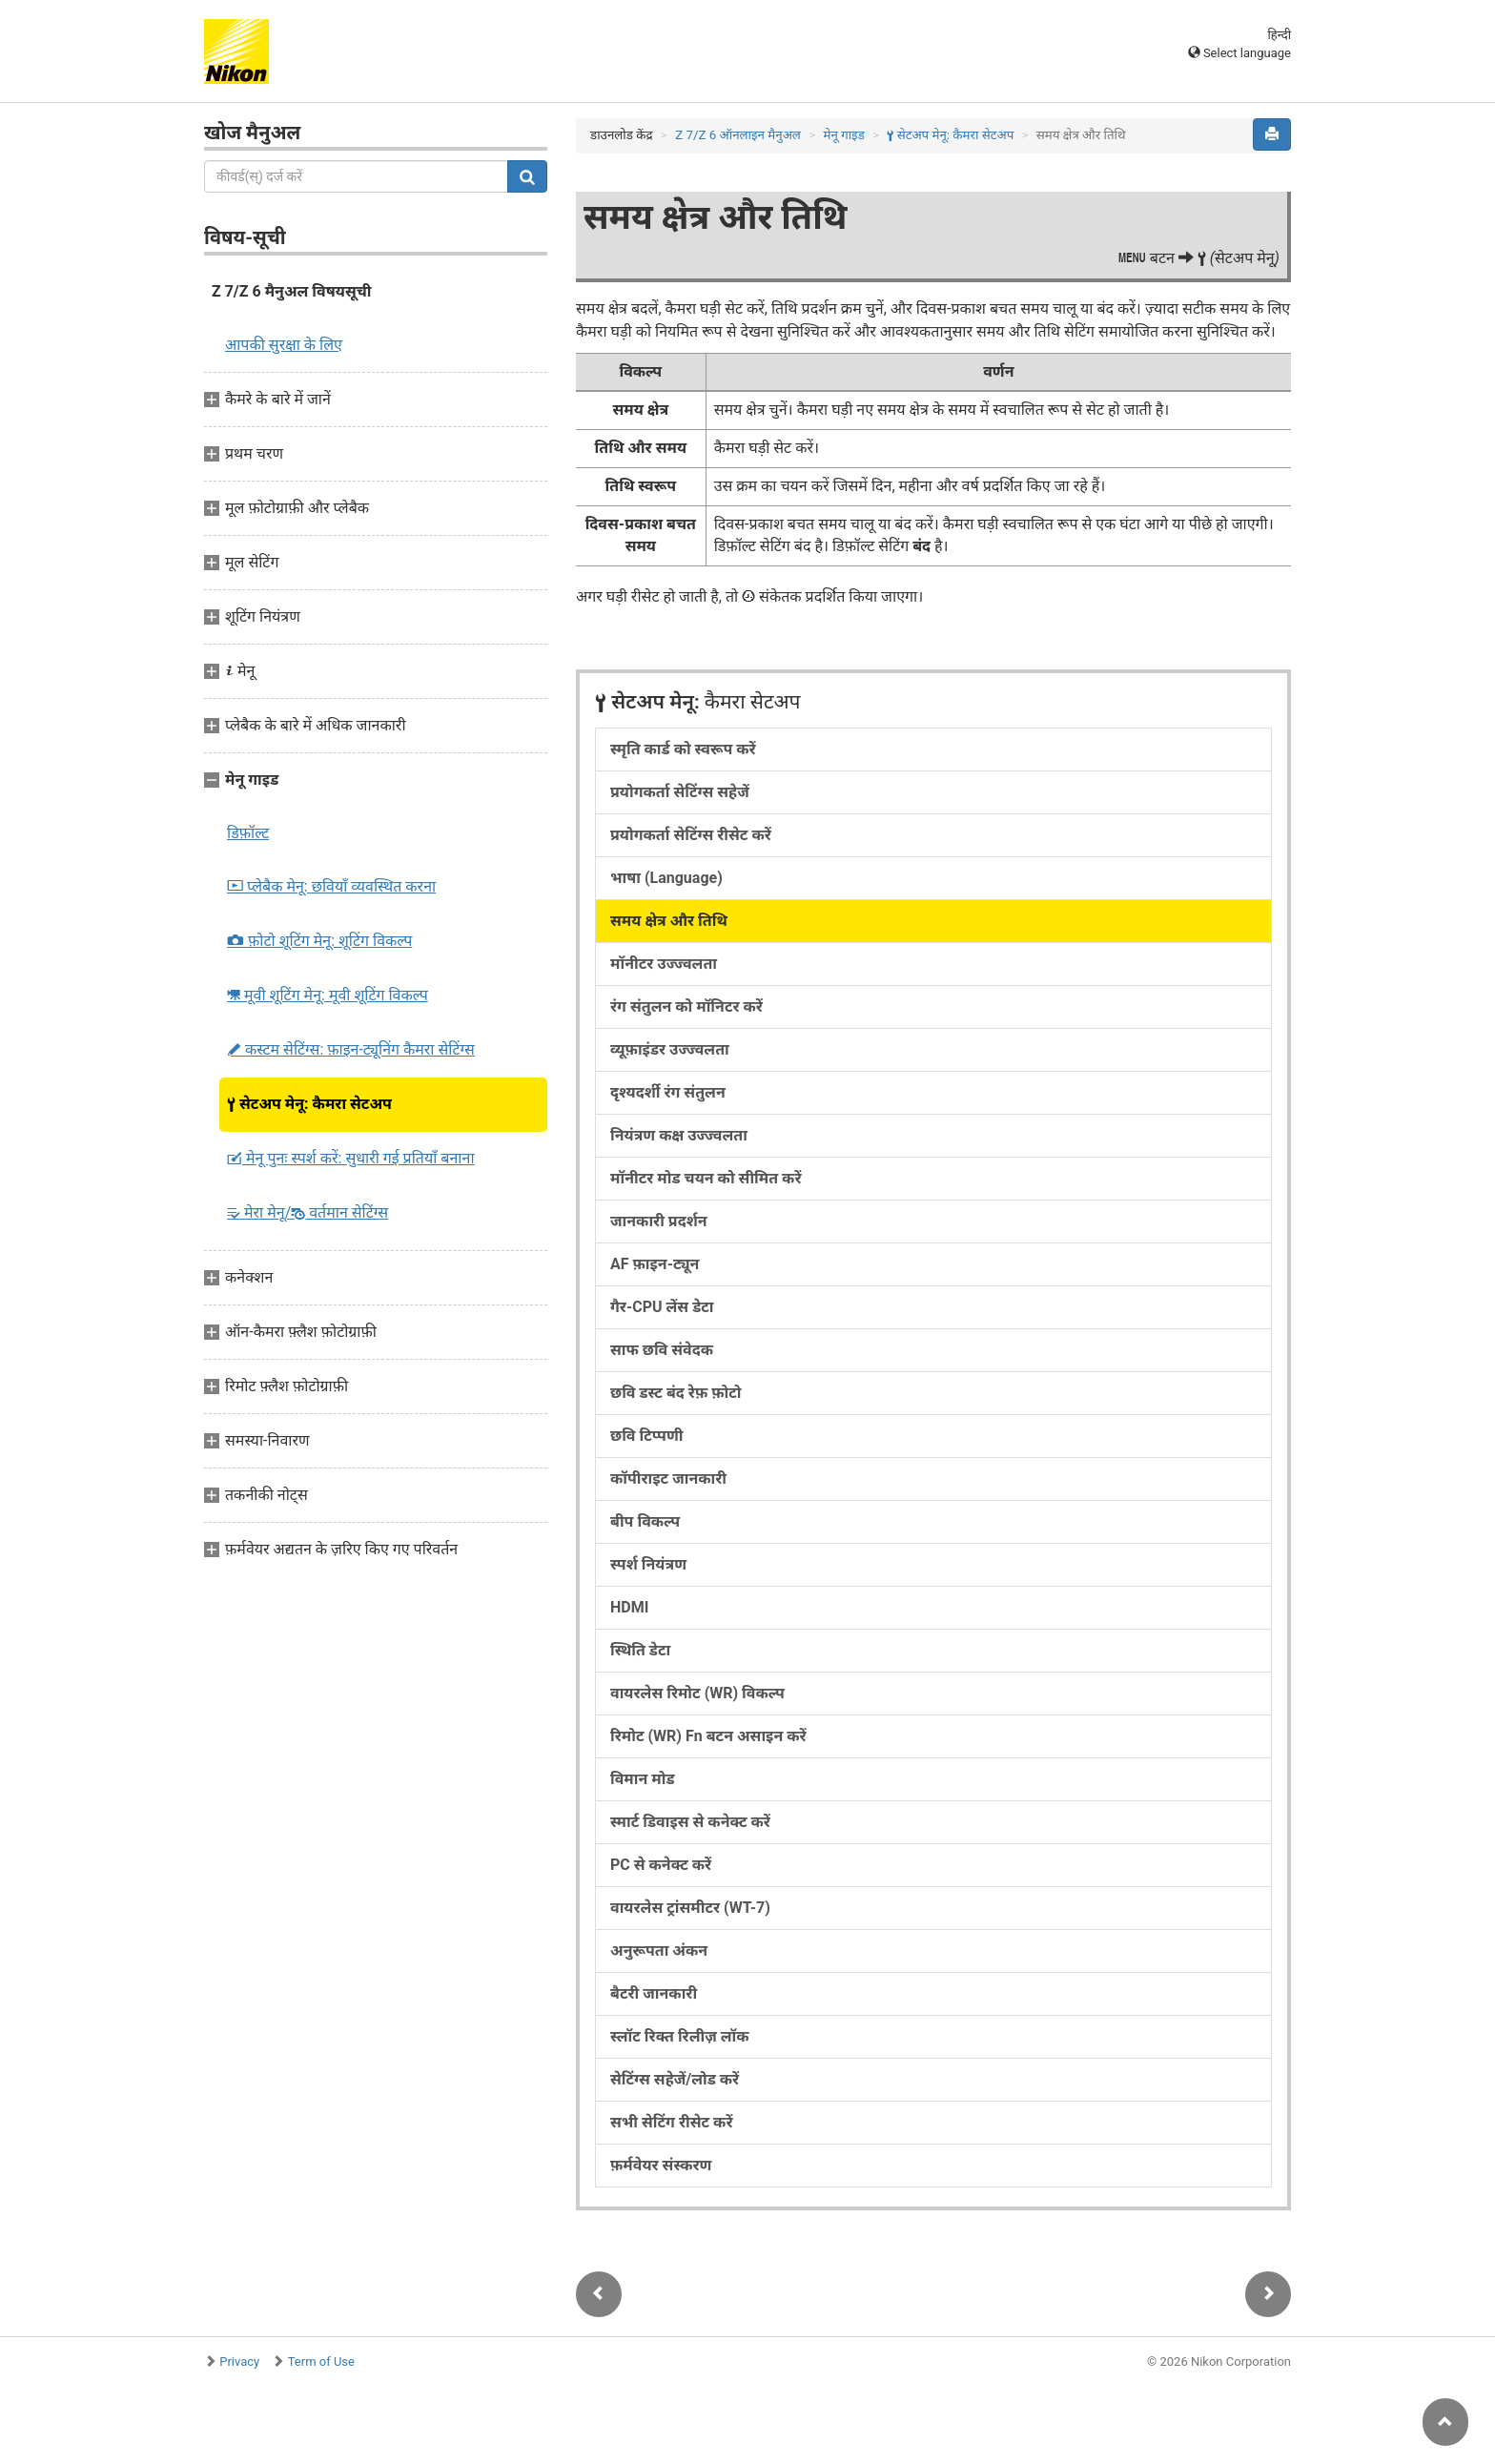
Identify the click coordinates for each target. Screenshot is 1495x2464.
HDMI (629, 1607)
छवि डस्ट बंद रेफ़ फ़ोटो (675, 1393)
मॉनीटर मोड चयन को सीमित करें (705, 1178)
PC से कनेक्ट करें (660, 1865)
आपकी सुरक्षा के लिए (283, 345)
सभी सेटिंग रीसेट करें (671, 2122)
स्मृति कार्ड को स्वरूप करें (683, 749)
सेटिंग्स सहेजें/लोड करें (674, 2079)
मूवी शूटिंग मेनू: (327, 995)
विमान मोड (642, 1779)
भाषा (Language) (666, 878)
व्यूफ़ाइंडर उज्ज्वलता (669, 1049)
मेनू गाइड (843, 135)
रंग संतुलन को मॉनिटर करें (686, 1006)
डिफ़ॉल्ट (248, 833)
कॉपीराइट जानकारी (668, 1478)
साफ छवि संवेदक (661, 1350)
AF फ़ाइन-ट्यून (654, 1264)
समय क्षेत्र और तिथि (668, 921)
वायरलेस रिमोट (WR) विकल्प (697, 1693)
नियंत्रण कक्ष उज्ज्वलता (679, 1135)
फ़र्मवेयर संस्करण (660, 2165)
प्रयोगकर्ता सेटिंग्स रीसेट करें (690, 835)
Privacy (239, 2361)
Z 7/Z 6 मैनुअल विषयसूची (292, 291)
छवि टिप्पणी (646, 1436)
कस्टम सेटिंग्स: (351, 1049)
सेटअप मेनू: (309, 1104)
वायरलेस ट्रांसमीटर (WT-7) (690, 1908)
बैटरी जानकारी (653, 1993)
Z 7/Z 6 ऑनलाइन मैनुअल (738, 135)
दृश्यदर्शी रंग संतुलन (668, 1092)
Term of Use (321, 2361)
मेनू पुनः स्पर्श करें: (351, 1158)
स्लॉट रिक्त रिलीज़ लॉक (679, 2036)
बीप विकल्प (645, 1521)
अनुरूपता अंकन (658, 1950)
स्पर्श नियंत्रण (648, 1564)
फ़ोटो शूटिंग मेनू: (319, 941)
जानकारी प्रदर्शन (658, 1221)
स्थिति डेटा (640, 1650)
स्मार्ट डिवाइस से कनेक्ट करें (690, 1822)
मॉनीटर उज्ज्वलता (663, 964)
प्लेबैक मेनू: (331, 886)
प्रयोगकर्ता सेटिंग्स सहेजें (679, 792)
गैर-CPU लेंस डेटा (662, 1307)
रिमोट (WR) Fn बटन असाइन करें (708, 1736)
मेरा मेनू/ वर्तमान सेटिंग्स (307, 1212)
